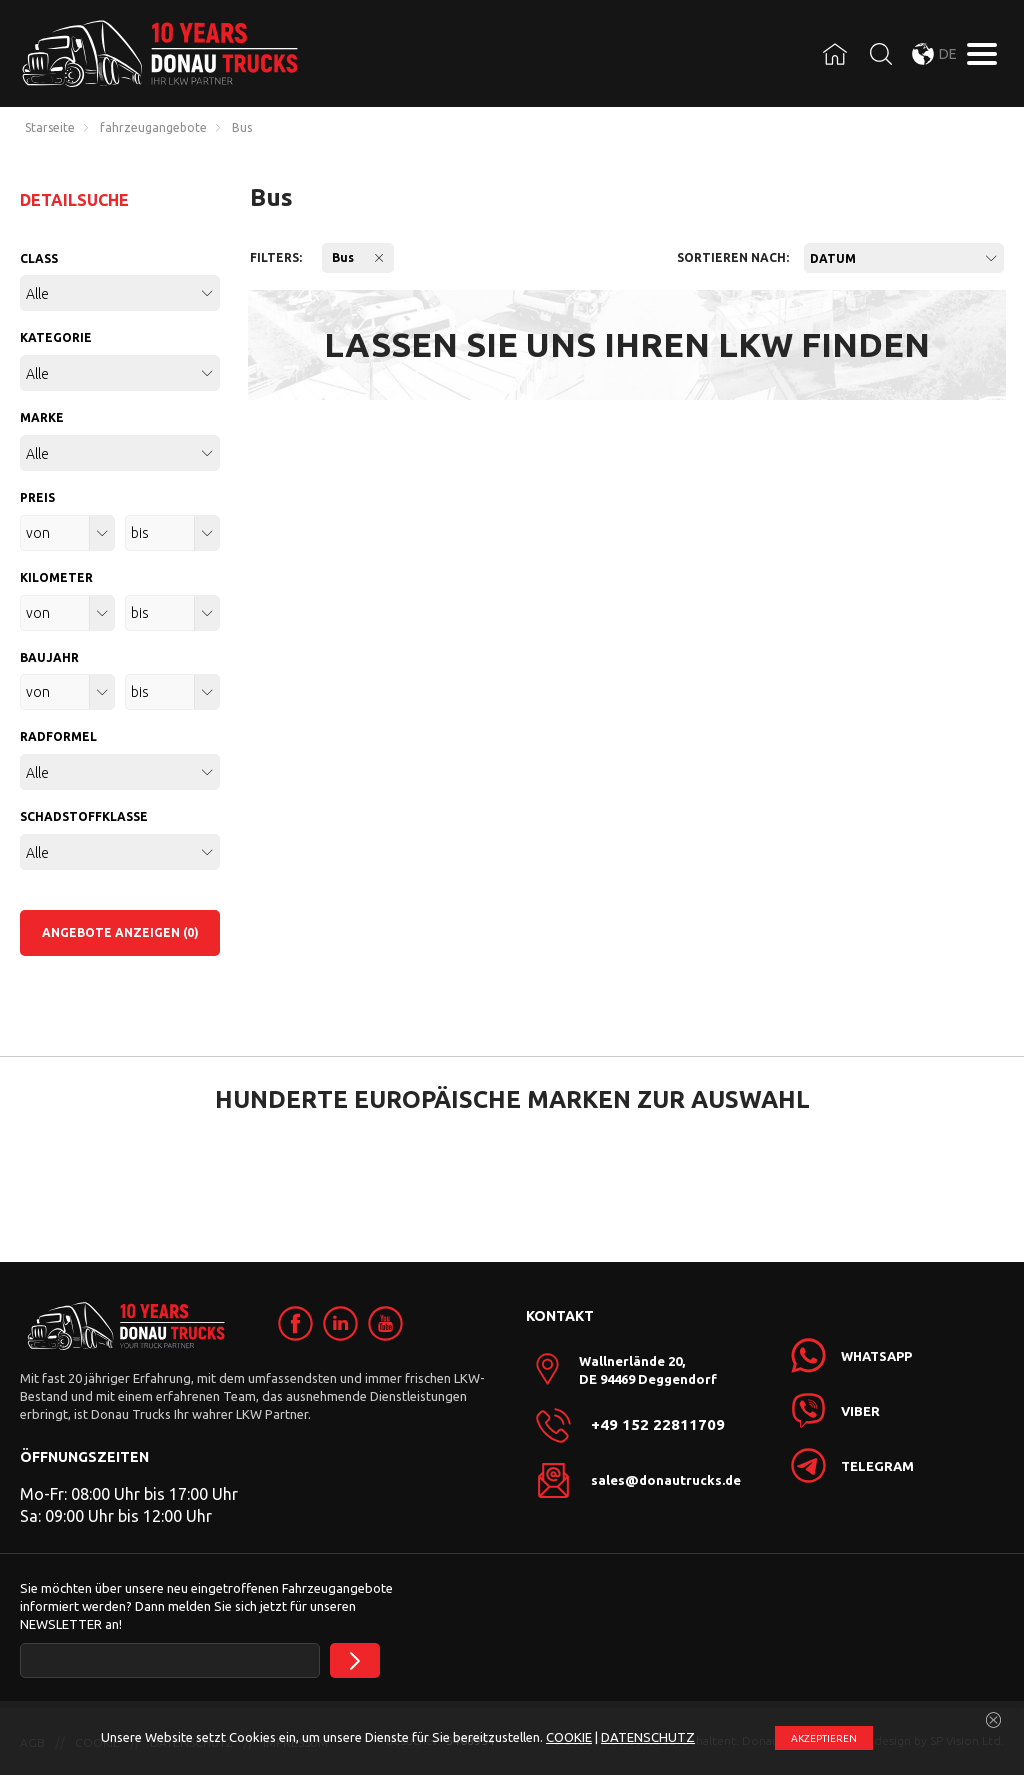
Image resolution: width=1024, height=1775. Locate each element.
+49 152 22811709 (658, 1425)
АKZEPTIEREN (824, 1738)
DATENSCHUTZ (648, 1737)
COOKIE (569, 1737)
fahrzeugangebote (153, 128)
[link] (295, 1323)
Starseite (50, 128)
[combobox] (904, 258)
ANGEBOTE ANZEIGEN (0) (120, 932)
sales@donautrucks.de (666, 1480)
